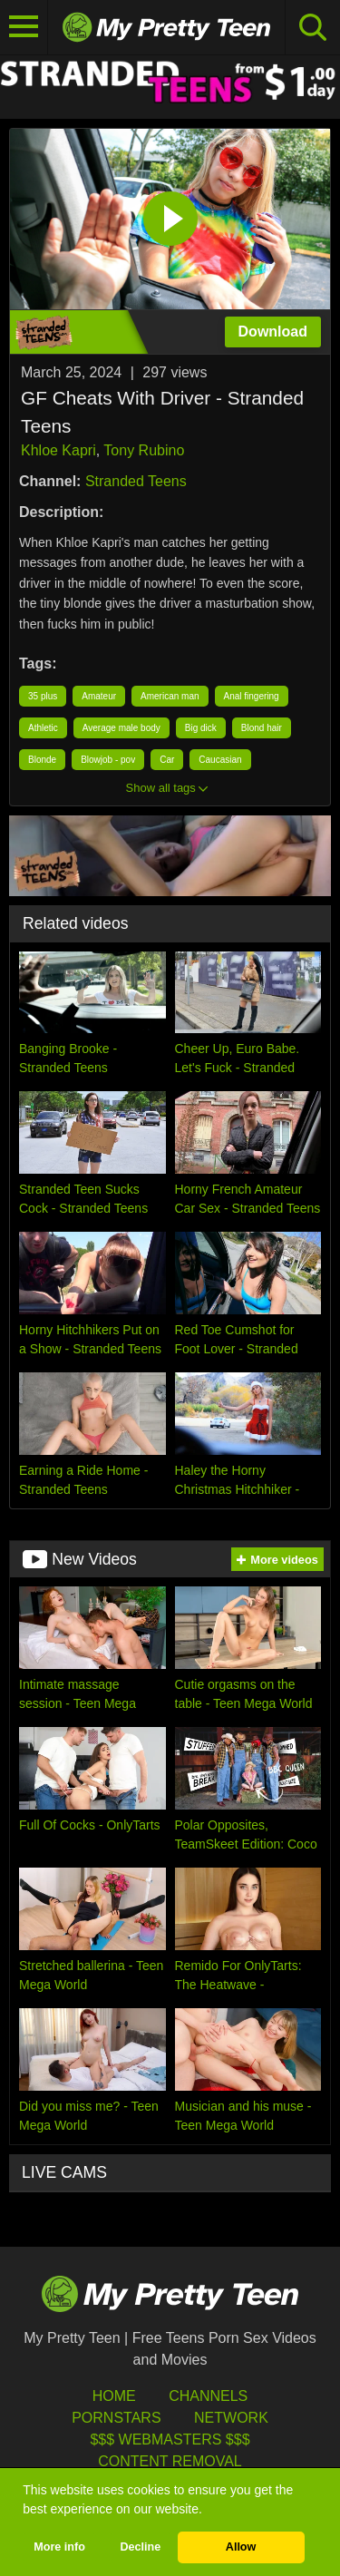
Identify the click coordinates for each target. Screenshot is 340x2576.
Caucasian (220, 760)
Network (231, 2417)
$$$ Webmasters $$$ (169, 2439)
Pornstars (116, 2417)
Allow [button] (241, 2547)
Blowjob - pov (108, 760)
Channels (208, 2396)
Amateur (99, 696)
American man (170, 696)
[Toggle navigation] (24, 27)
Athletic (43, 728)
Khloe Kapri (58, 450)
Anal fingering (251, 696)
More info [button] (59, 2547)
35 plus (42, 696)
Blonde (42, 760)
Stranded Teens (136, 481)
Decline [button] (140, 2547)
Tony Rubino (143, 450)
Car (167, 760)
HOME (114, 2396)
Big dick (201, 728)
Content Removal (170, 2461)
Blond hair (261, 728)
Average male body (121, 728)
